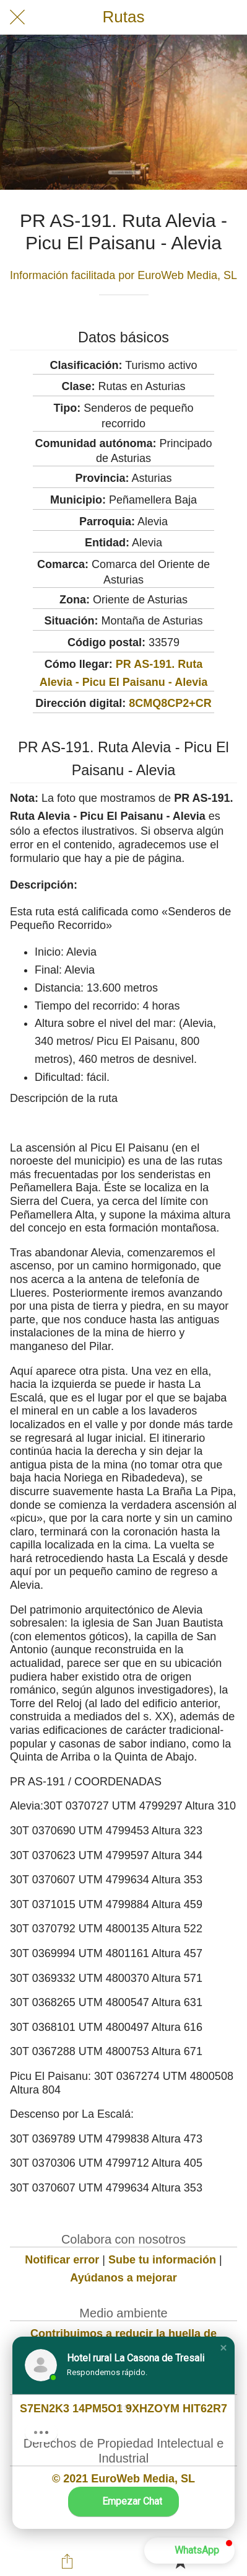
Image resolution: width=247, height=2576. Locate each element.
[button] (223, 2348)
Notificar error (62, 2260)
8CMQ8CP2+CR (170, 703)
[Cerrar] (17, 17)
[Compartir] (67, 2561)
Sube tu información (162, 2260)
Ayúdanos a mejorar (123, 2278)
